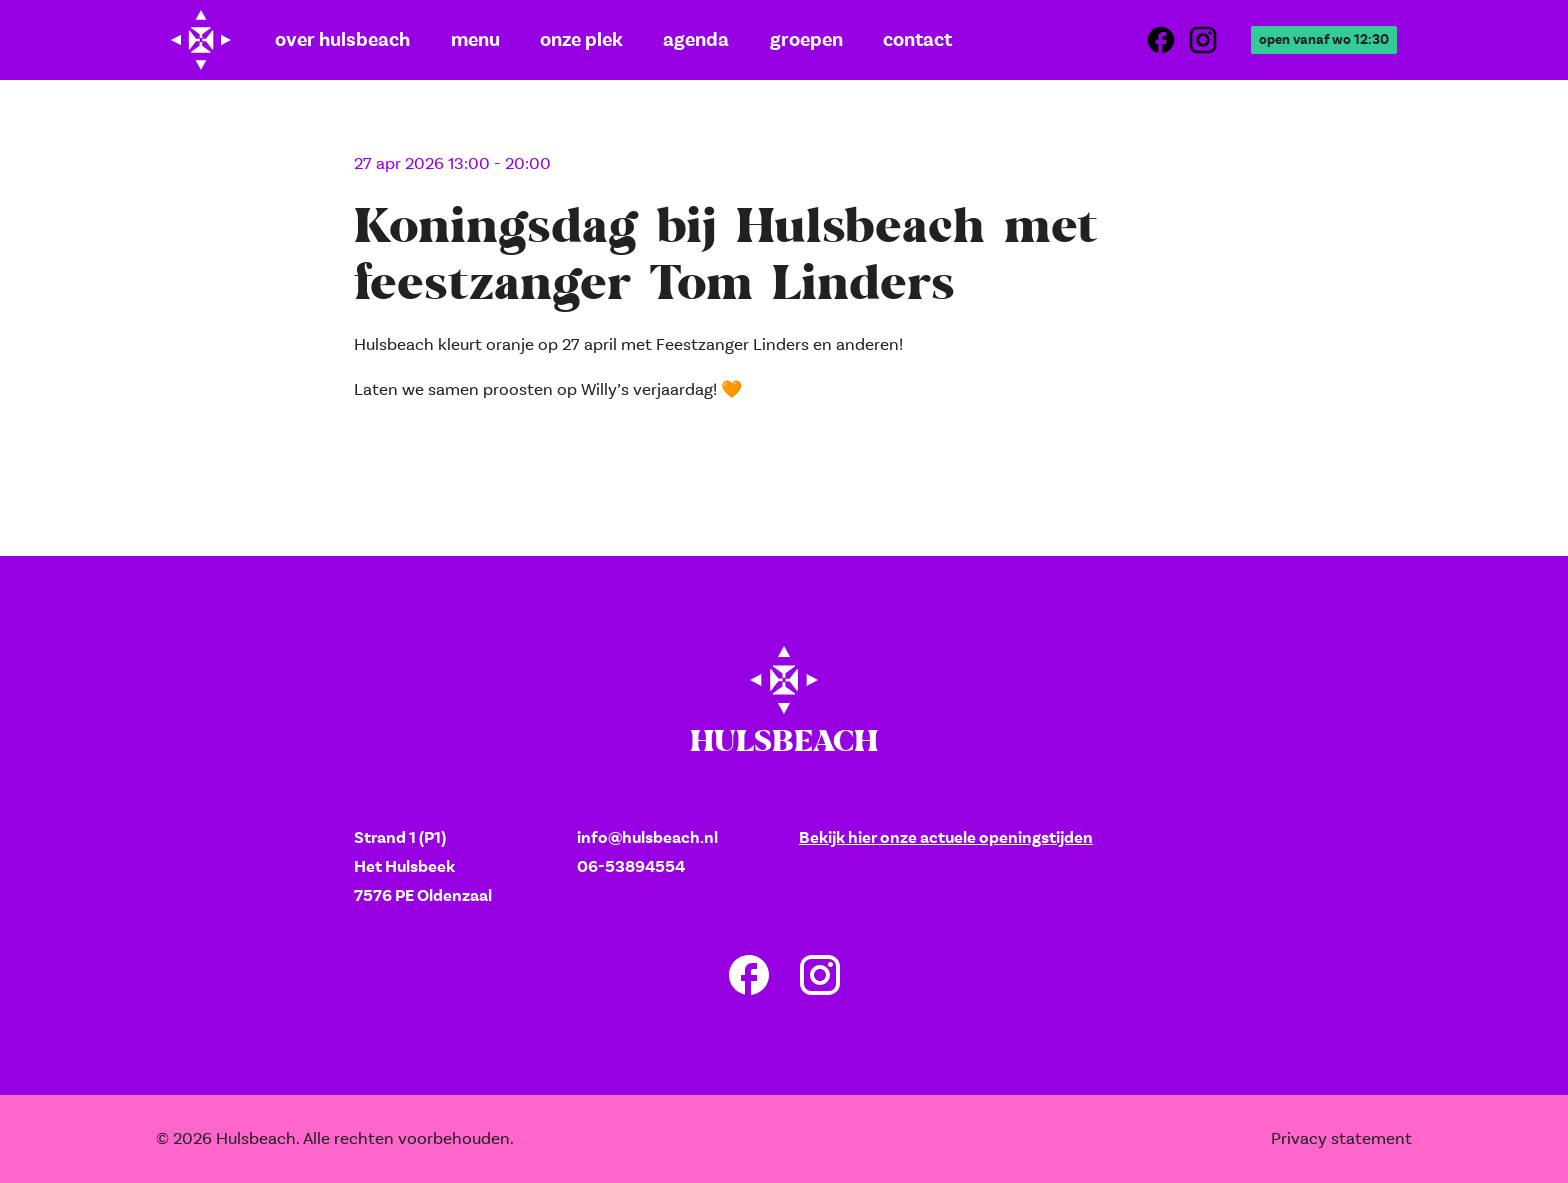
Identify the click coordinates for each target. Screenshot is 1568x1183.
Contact (871, 40)
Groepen (766, 40)
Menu (455, 40)
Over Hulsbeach (333, 40)
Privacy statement (1341, 1138)
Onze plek (556, 40)
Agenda (664, 40)
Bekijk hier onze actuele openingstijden (946, 837)
